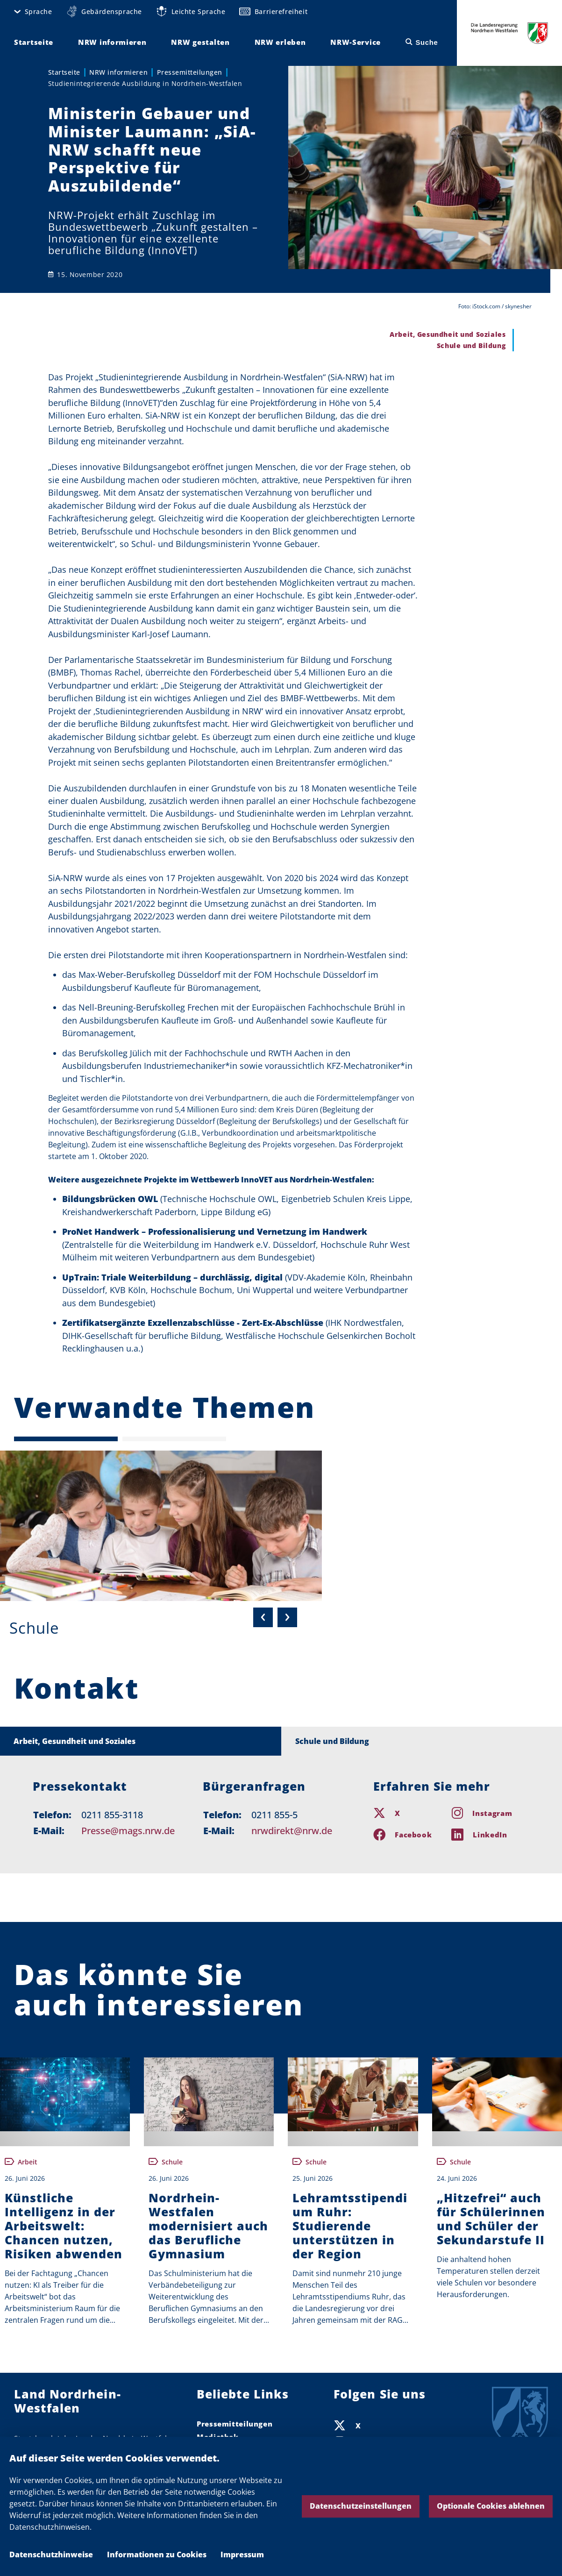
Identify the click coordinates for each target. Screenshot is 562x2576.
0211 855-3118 (112, 1814)
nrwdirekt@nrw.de (291, 1830)
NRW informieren (118, 72)
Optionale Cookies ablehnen (491, 2506)
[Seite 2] (174, 1439)
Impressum (242, 2554)
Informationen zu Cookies (156, 2554)
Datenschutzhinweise (51, 2554)
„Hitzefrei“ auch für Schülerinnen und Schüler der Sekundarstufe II (491, 2219)
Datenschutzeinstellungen (361, 2506)
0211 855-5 (274, 1814)
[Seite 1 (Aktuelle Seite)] (66, 1439)
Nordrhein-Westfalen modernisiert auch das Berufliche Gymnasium (208, 2226)
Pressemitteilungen (189, 72)
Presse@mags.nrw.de (128, 1830)
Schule (34, 1627)
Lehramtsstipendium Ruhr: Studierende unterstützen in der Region (349, 2226)
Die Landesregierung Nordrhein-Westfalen (509, 33)
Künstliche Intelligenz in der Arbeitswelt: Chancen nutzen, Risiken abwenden (63, 2226)
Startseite (64, 72)
